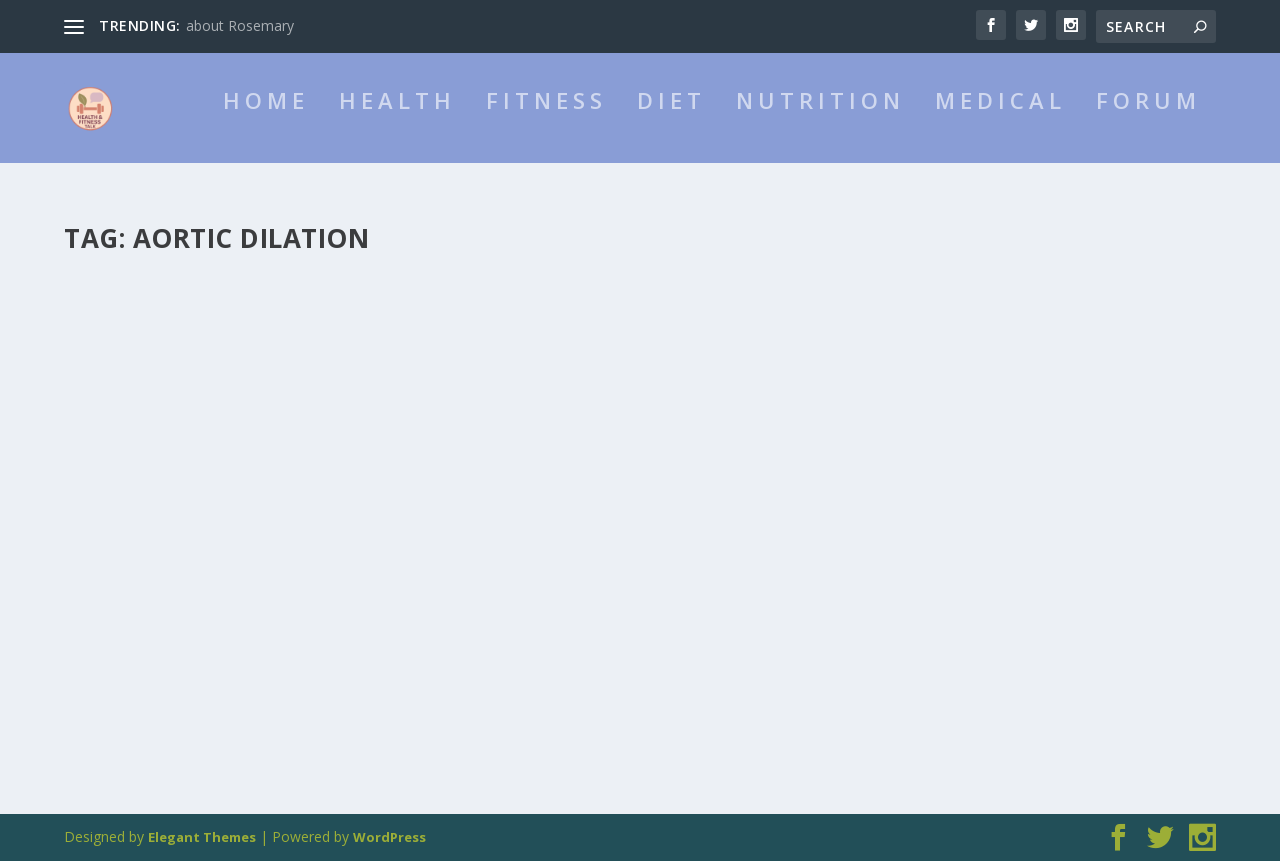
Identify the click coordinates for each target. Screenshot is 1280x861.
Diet (671, 125)
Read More (136, 645)
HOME (266, 125)
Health (397, 125)
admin (119, 518)
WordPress (389, 837)
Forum (1148, 125)
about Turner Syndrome (198, 487)
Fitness (546, 125)
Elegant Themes (202, 837)
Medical (1000, 125)
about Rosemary (240, 25)
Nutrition (820, 125)
